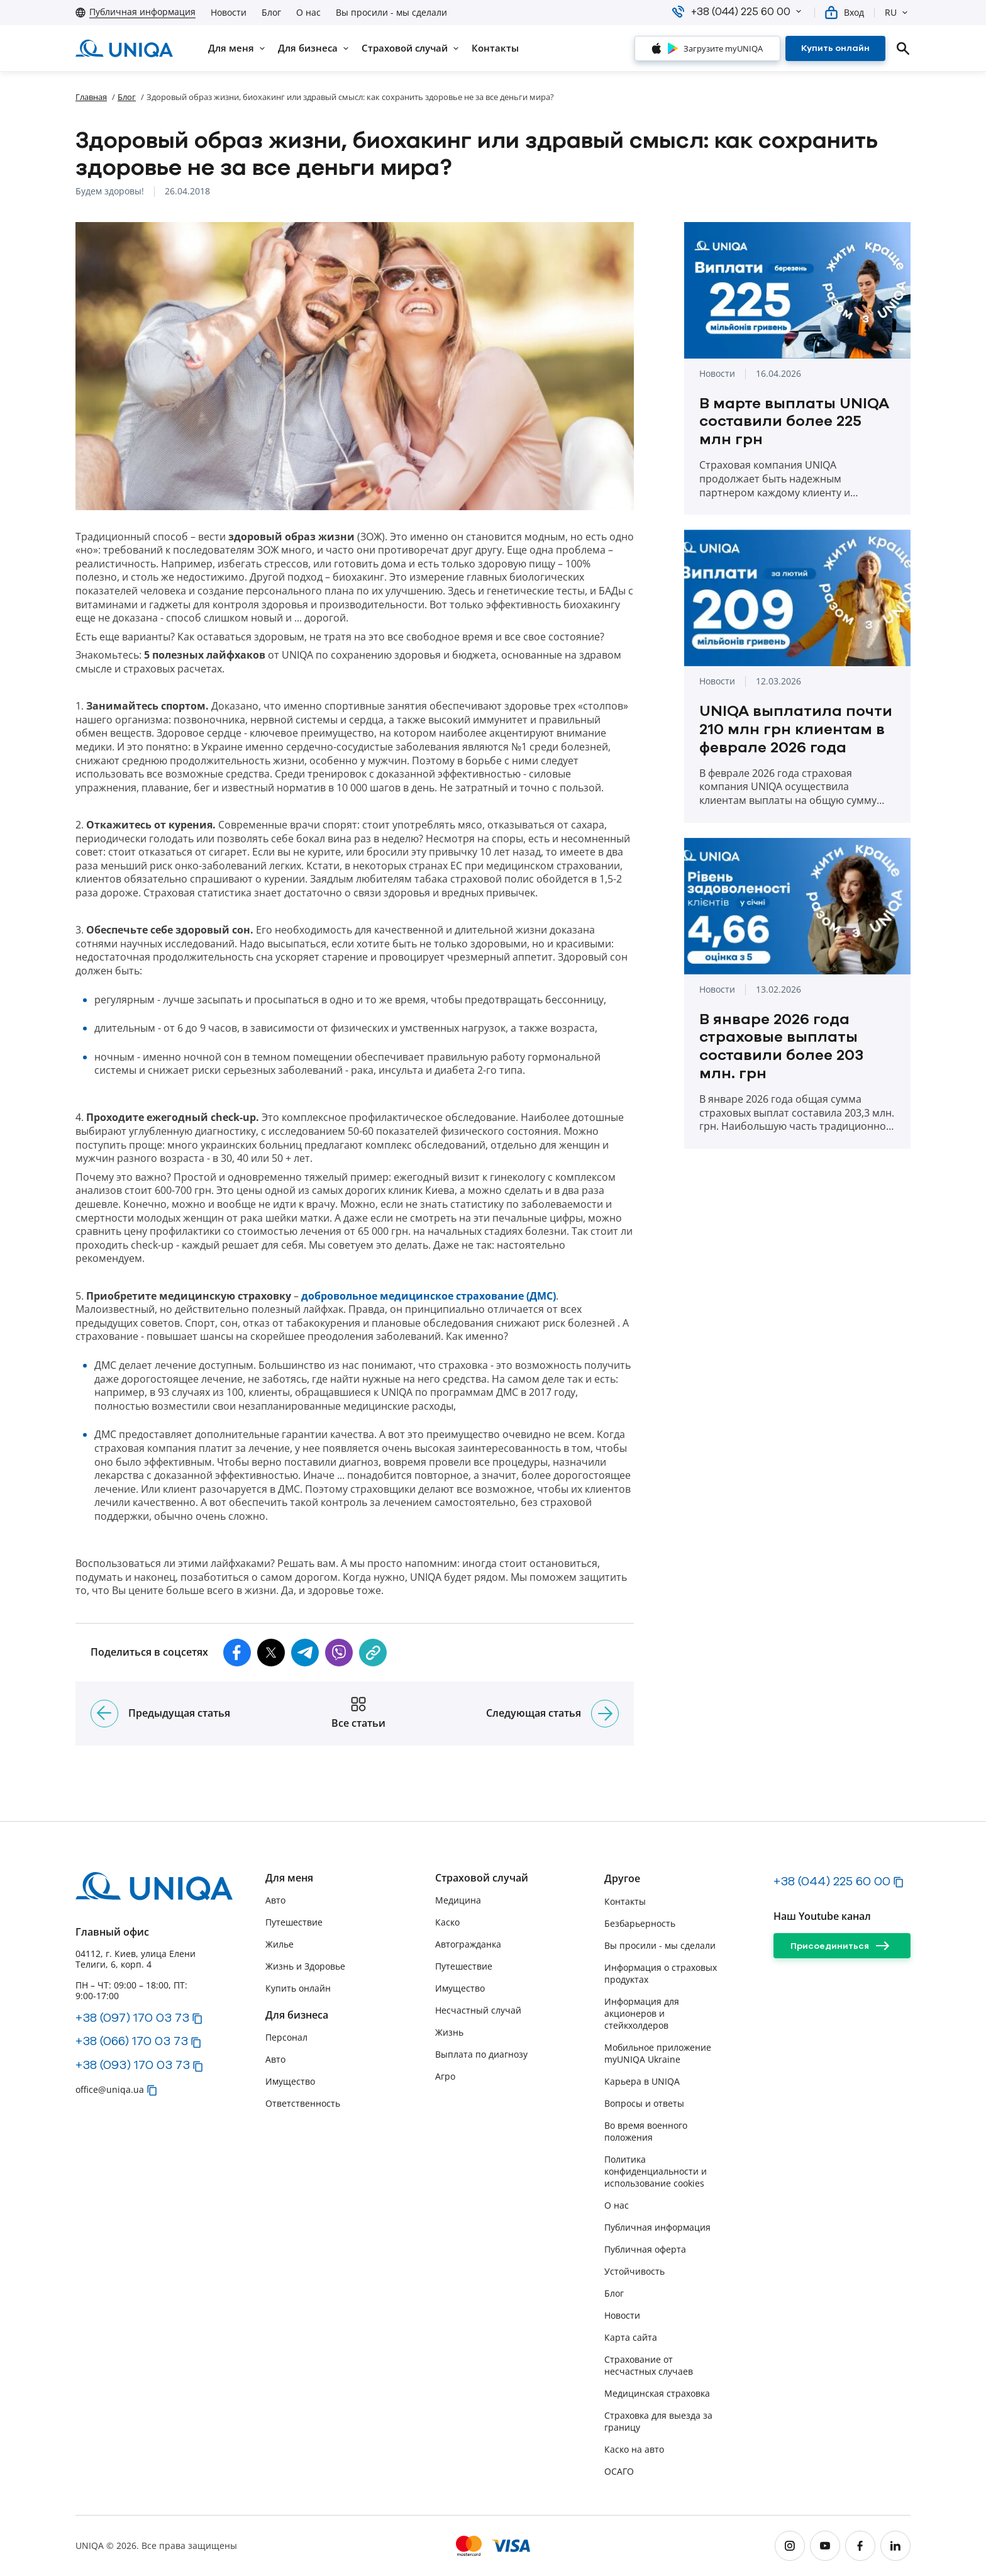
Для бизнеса (296, 2015)
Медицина (458, 1900)
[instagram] (790, 2546)
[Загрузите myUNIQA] (707, 48)
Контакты (625, 1901)
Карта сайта (630, 2337)
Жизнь (449, 2032)
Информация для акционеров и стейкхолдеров (641, 2013)
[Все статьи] (358, 1714)
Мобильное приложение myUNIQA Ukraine (657, 2053)
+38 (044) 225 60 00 (831, 1880)
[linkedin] (895, 2546)
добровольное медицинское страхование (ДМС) (428, 1296)
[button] (798, 11)
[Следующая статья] (605, 1713)
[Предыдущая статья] (104, 1713)
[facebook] (860, 2546)
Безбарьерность (639, 1923)
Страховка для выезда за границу (658, 2421)
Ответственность (302, 2103)
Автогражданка (468, 1944)
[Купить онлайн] (835, 48)
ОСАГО (619, 2471)
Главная (91, 97)
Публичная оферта (645, 2249)
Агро (445, 2076)
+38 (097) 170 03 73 (132, 2017)
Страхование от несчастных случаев (648, 2365)
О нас (308, 12)
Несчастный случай (478, 2010)
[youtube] (825, 2546)
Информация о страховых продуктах (660, 1973)
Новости (228, 12)
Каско (447, 1922)
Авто (275, 1900)
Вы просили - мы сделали (391, 12)
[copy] (373, 1652)
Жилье (279, 1944)
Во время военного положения (645, 2131)
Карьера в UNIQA (642, 2081)
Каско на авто (634, 2449)
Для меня (289, 1878)
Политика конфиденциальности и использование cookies (655, 2171)
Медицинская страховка (657, 2393)
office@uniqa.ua (109, 2089)
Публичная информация (657, 2227)
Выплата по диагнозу (481, 2054)
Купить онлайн (298, 1988)
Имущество (290, 2081)
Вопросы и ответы (644, 2103)
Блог (271, 12)
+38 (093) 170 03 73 (132, 2065)
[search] (903, 48)
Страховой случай (481, 1878)
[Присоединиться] (842, 1945)
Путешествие (294, 1922)
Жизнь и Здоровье (305, 1966)
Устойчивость (634, 2271)
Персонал (286, 2037)
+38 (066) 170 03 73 (131, 2041)
